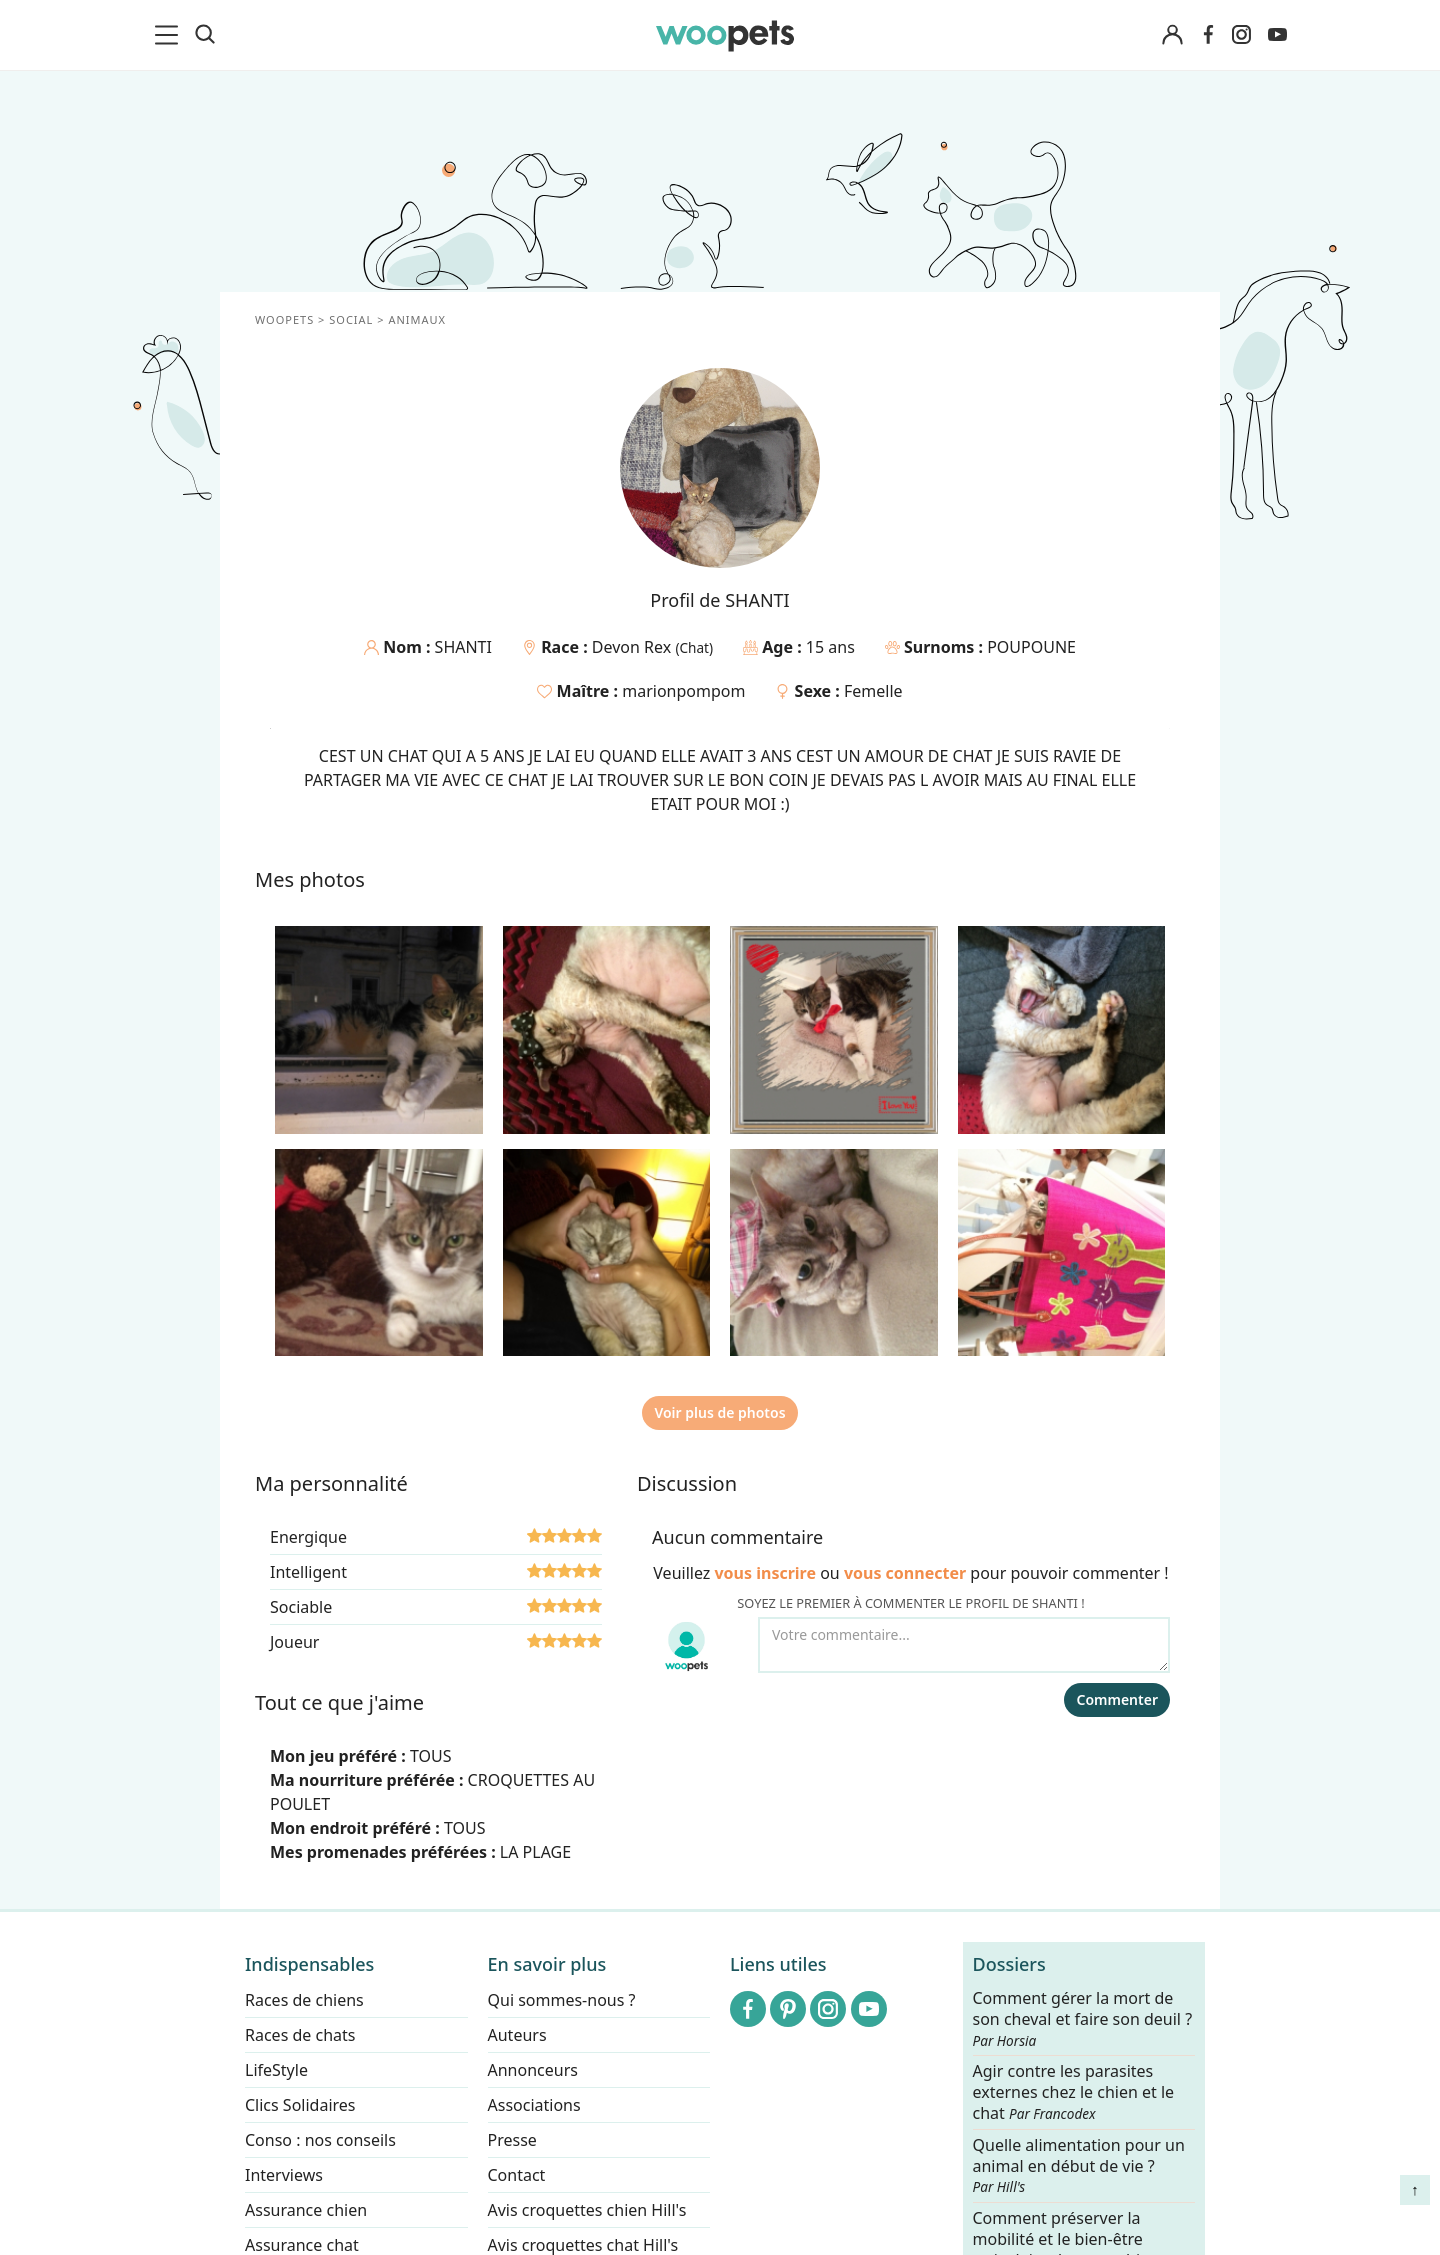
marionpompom (683, 691)
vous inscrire (765, 1573)
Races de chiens (304, 2000)
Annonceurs (533, 2070)
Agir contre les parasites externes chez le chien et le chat (1074, 2093)
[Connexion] (1172, 35)
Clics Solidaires (300, 2105)
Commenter (1117, 1699)
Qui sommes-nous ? (562, 2000)
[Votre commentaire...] (964, 1645)
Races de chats (300, 2035)
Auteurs (517, 2035)
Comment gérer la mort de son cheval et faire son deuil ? (1083, 2019)
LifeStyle (276, 2070)
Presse (512, 2140)
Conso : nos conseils (320, 2140)
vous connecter (905, 1573)
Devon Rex (634, 647)
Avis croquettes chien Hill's (587, 2210)
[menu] (170, 35)
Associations (534, 2105)
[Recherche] (205, 35)
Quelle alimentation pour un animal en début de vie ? (1079, 2166)
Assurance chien (306, 2210)
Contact (517, 2175)
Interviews (284, 2175)
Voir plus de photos (719, 1412)
